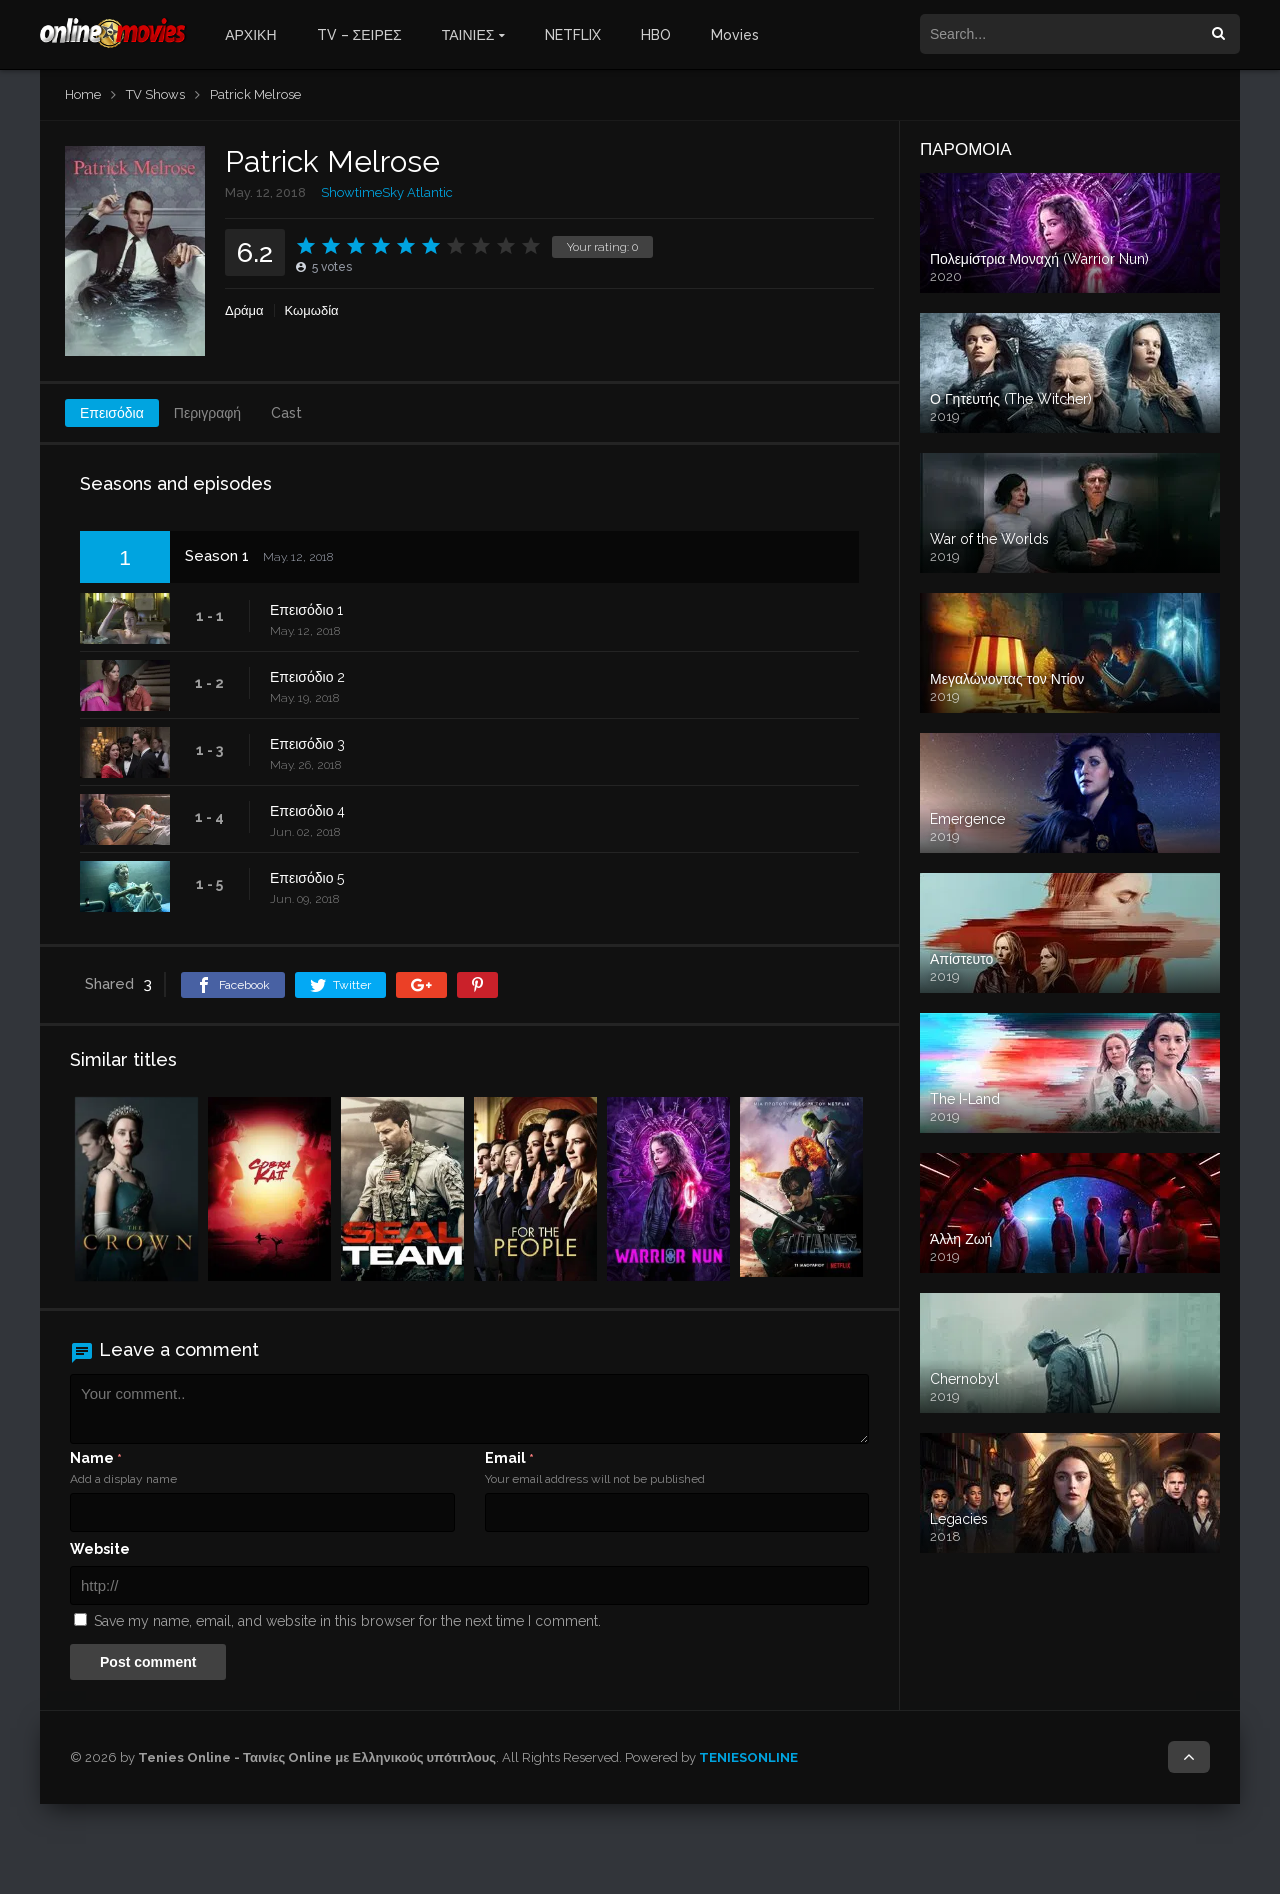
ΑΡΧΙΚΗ (250, 35)
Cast (286, 413)
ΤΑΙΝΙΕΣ (468, 35)
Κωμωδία (312, 310)
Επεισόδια (112, 413)
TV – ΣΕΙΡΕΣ (359, 35)
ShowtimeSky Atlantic (387, 192)
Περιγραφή (207, 413)
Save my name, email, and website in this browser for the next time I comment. (347, 1621)
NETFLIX (573, 35)
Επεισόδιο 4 (307, 811)
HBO (656, 35)
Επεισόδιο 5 (307, 878)
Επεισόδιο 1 (306, 610)
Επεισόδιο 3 (307, 744)
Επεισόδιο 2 (307, 677)
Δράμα (244, 310)
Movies (735, 35)
